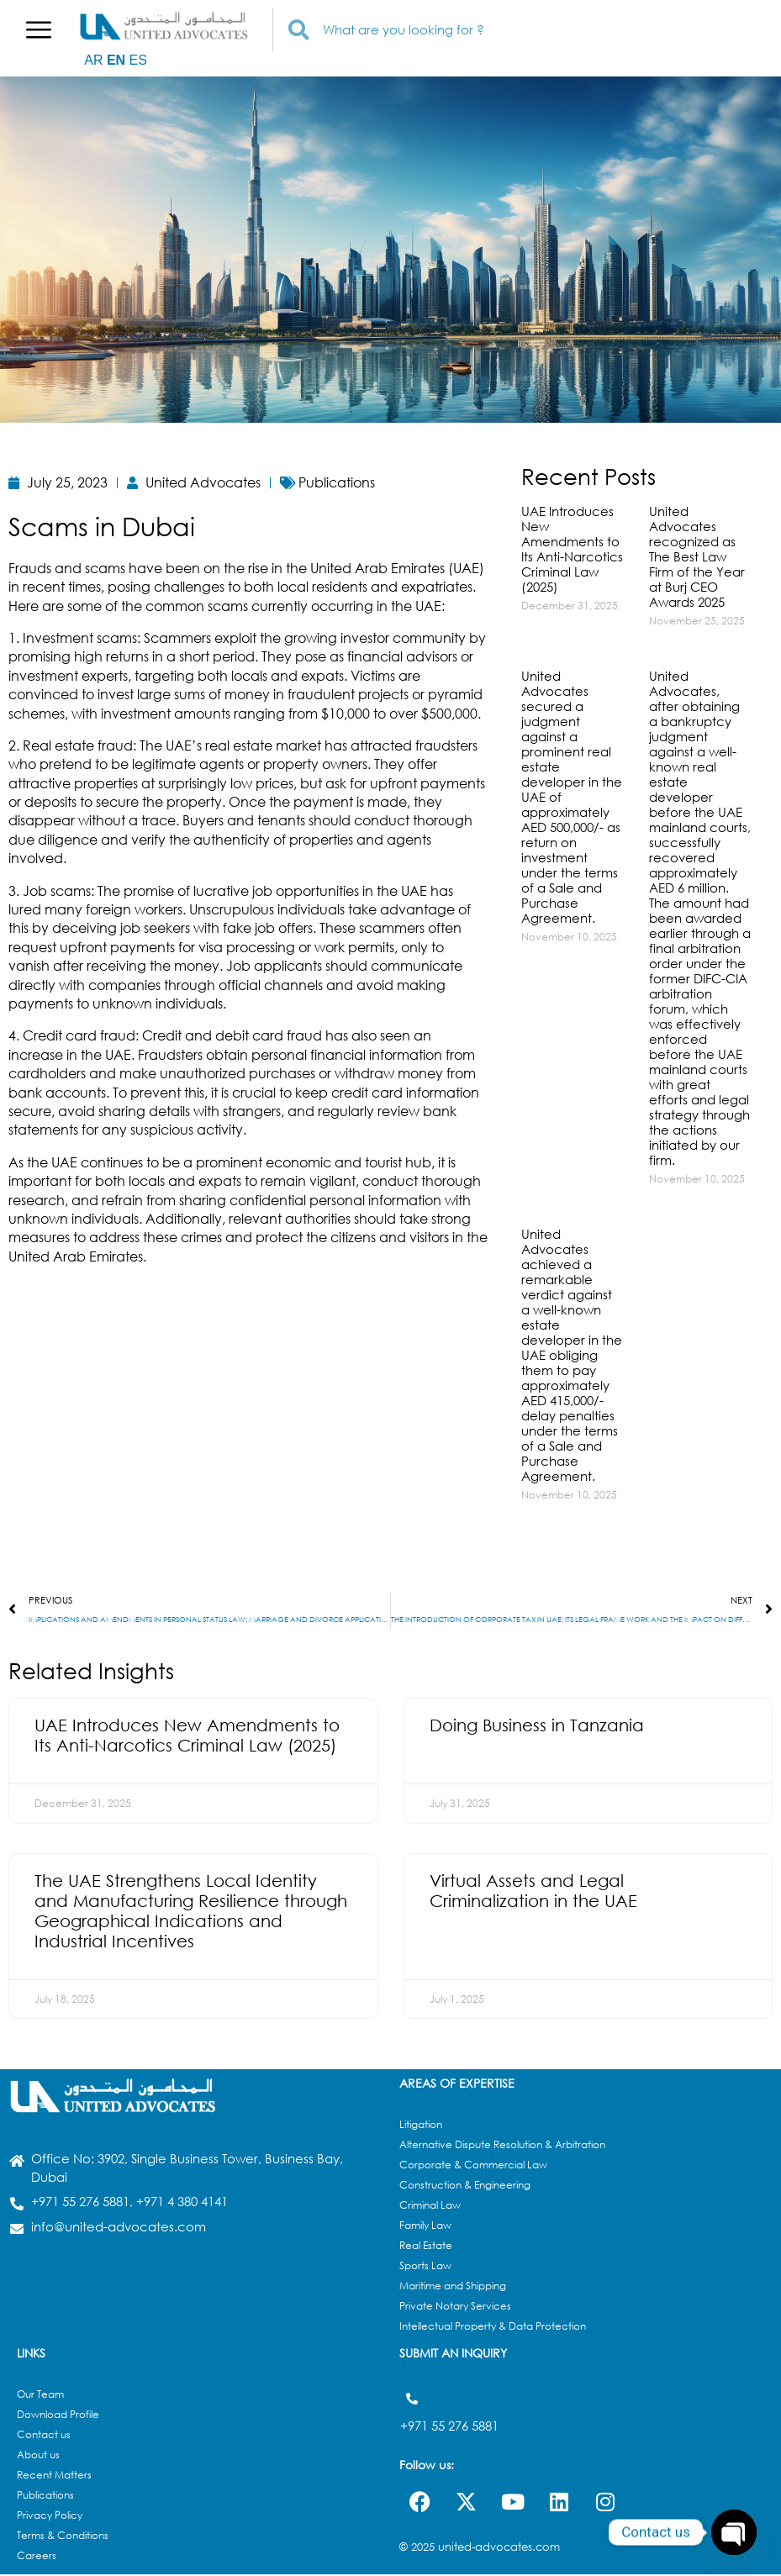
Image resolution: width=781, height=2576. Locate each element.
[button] (39, 29)
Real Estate (425, 2247)
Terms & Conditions (62, 2537)
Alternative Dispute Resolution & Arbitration (502, 2146)
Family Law (425, 2227)
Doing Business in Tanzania (537, 1726)
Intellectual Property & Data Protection (492, 2328)
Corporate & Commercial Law (473, 2166)
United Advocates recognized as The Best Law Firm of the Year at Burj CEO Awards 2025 (697, 556)
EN (116, 60)
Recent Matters (54, 2476)
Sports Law (425, 2267)
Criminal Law (430, 2206)
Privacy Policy (49, 2517)
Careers (36, 2557)
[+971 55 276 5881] (411, 2400)
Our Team (40, 2396)
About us (38, 2456)
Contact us (44, 2436)
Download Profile (58, 2416)
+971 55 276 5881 (449, 2422)
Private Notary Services (455, 2307)
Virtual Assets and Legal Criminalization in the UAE (533, 1892)
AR (93, 60)
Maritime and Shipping (452, 2287)
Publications (45, 2496)
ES (138, 60)
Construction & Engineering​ (464, 2186)
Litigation (420, 2126)
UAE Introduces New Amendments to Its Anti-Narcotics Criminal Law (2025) (572, 549)
